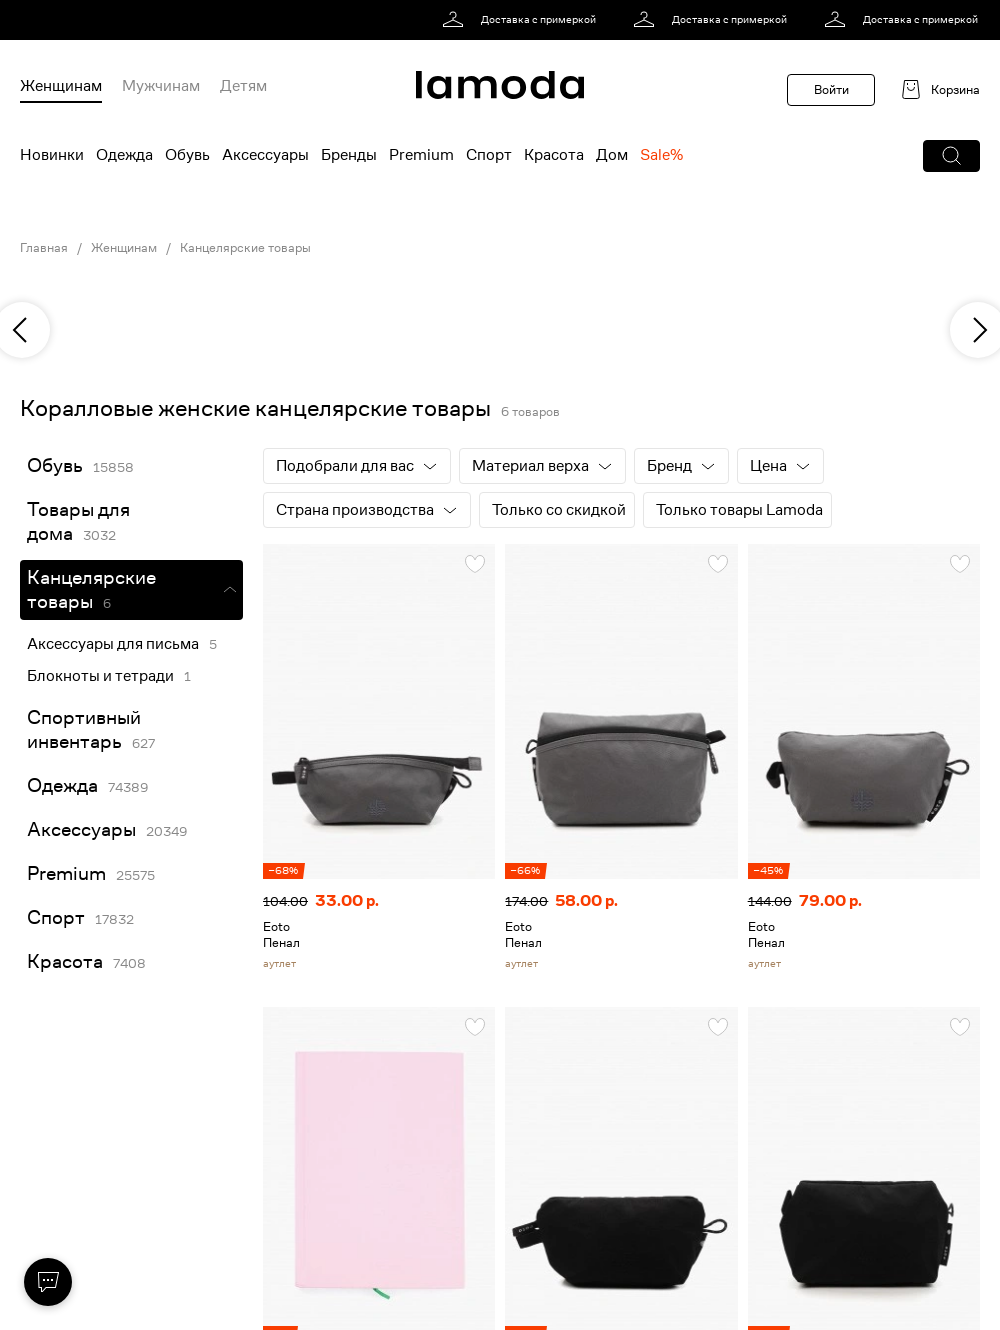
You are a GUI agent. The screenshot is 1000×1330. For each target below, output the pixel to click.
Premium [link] (66, 873)
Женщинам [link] (124, 248)
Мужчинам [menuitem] (161, 86)
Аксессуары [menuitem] (265, 155)
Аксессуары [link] (81, 829)
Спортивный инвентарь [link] (84, 729)
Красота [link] (65, 961)
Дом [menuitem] (612, 155)
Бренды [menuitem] (349, 155)
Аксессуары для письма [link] (113, 644)
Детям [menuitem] (243, 86)
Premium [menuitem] (421, 155)
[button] (951, 156)
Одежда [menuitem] (124, 155)
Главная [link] (44, 248)
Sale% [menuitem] (661, 155)
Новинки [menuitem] (52, 155)
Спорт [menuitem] (489, 155)
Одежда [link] (62, 785)
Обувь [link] (55, 465)
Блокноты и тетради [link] (100, 676)
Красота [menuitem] (554, 155)
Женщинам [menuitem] (61, 86)
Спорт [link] (56, 917)
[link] (522, 20)
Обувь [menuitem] (187, 155)
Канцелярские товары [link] (245, 248)
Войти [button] (831, 89)
